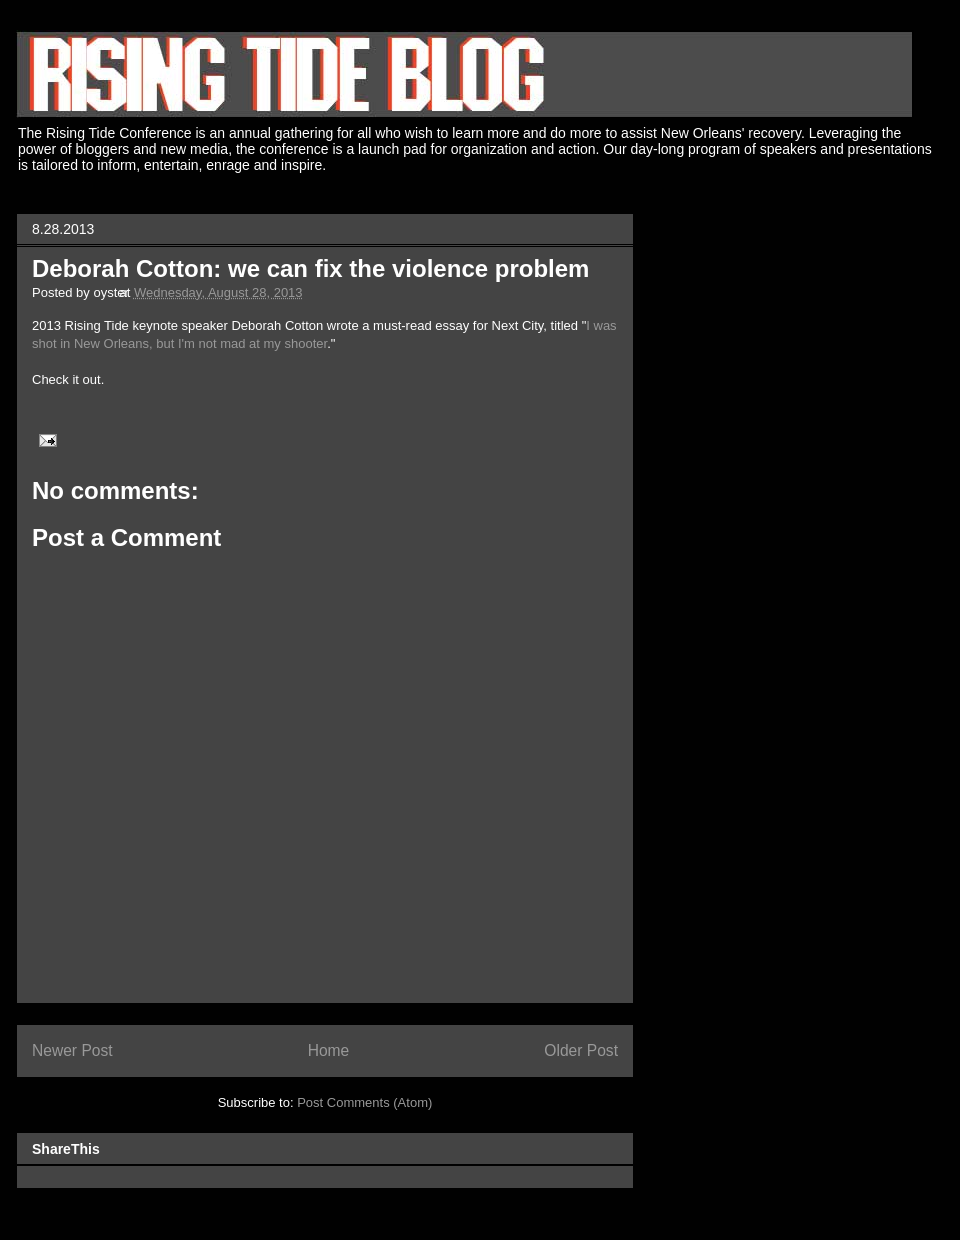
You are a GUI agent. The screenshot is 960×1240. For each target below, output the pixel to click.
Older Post (581, 1050)
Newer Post (72, 1050)
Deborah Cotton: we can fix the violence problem (310, 268)
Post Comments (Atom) (364, 1102)
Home (329, 1050)
